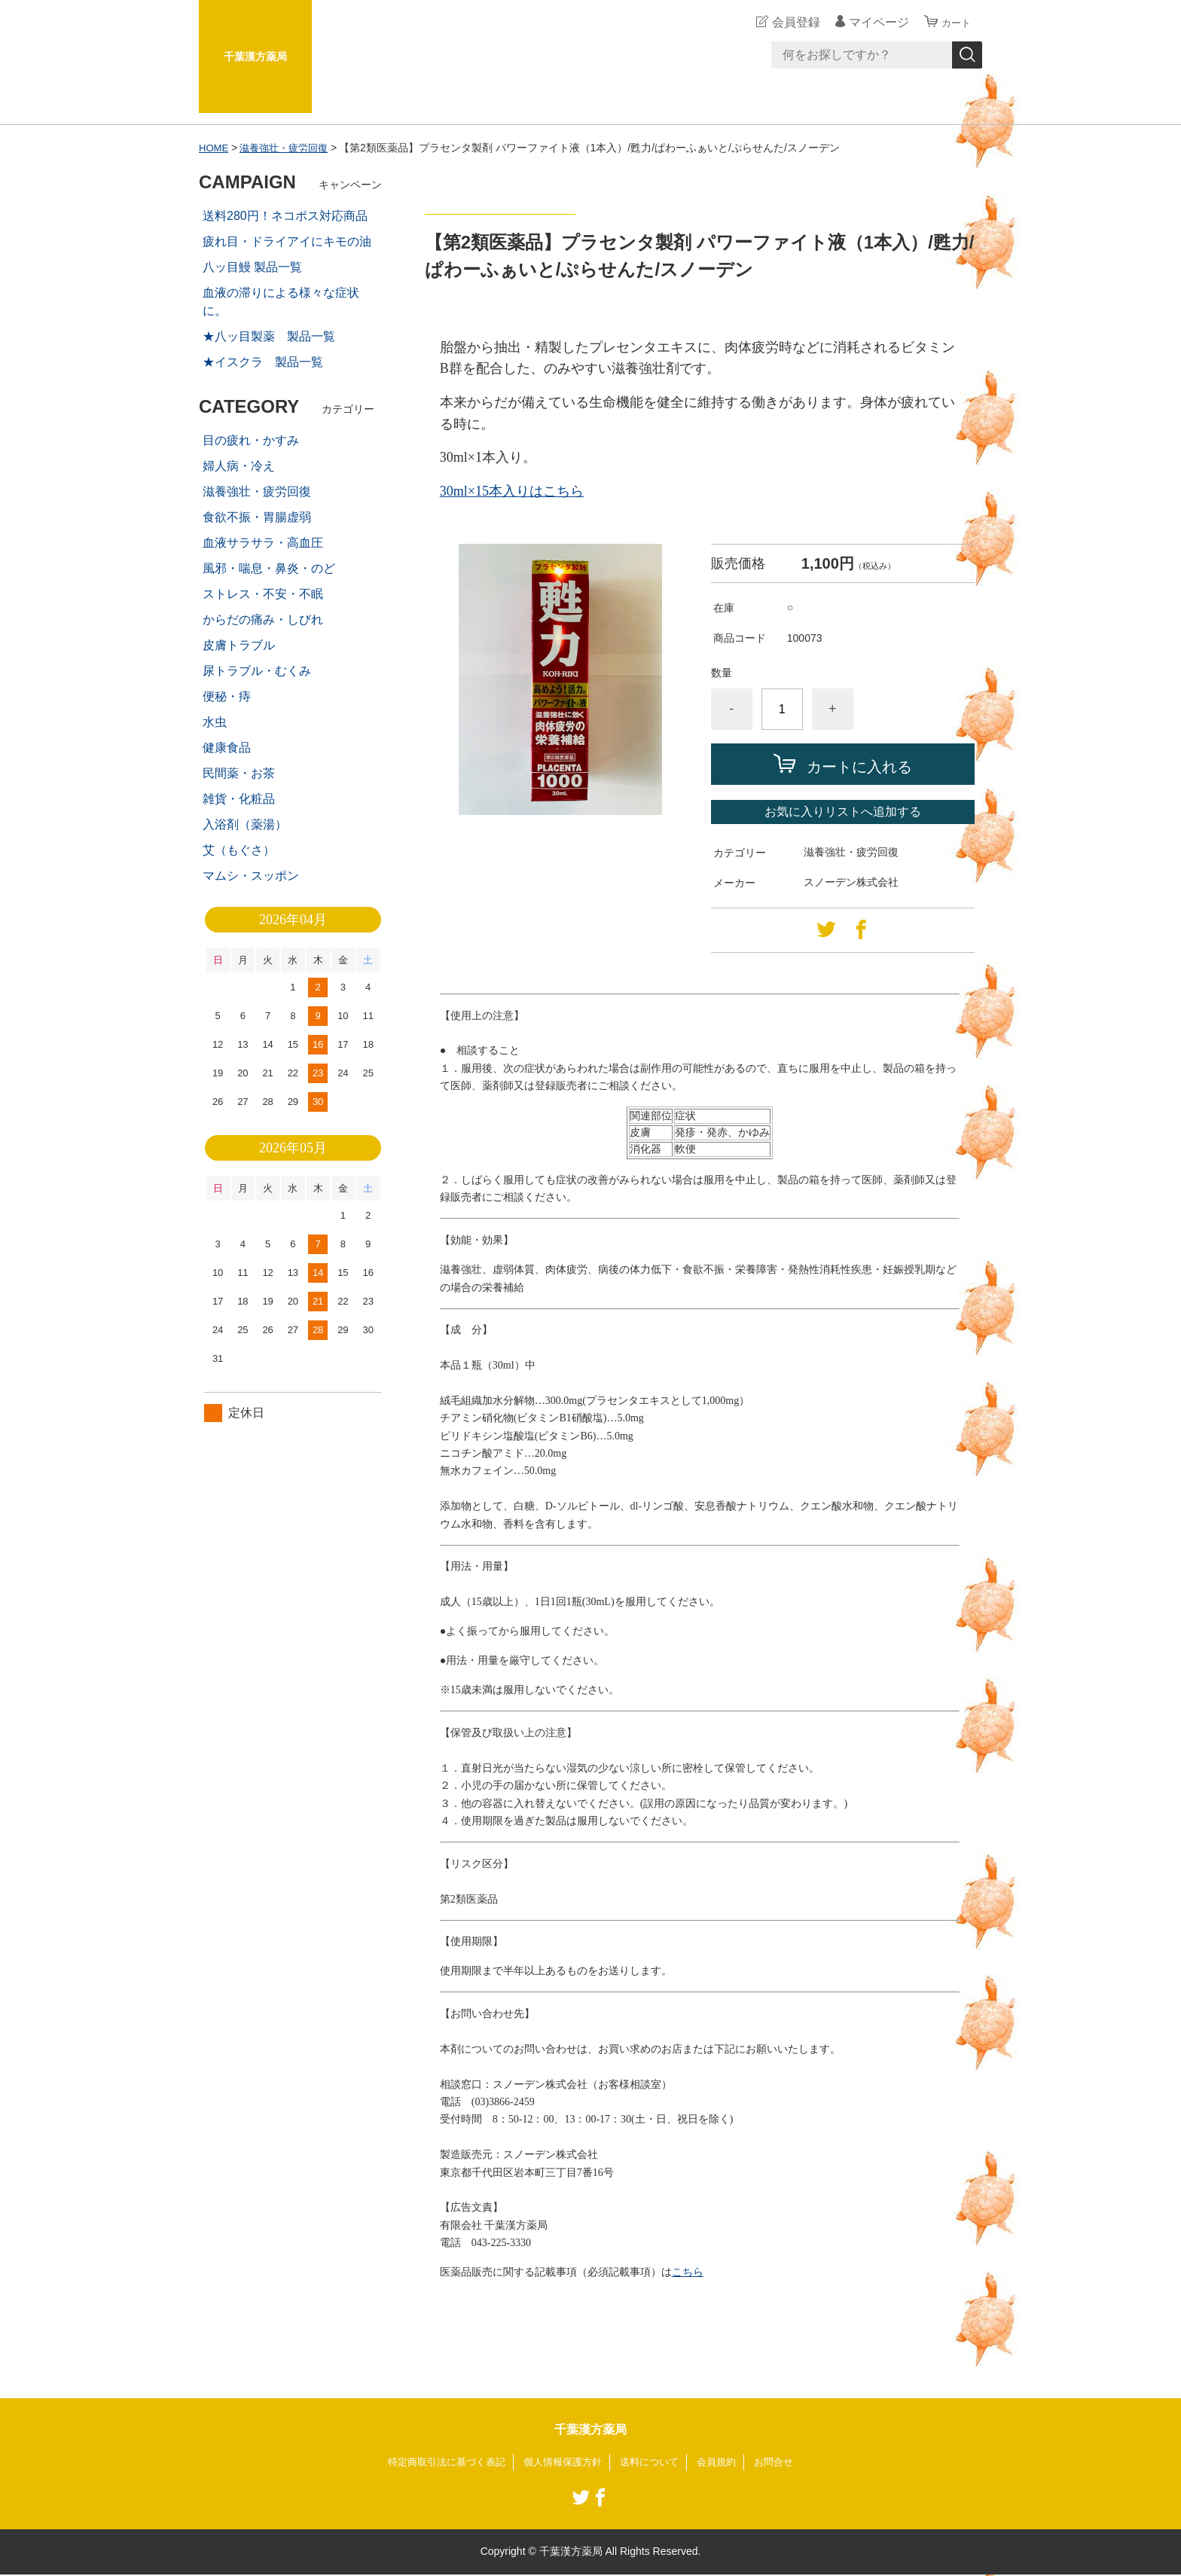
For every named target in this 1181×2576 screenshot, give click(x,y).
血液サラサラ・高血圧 (263, 542)
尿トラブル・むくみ (257, 670)
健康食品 (227, 747)
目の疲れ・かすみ (251, 440)
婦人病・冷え (239, 465)
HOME (214, 148)
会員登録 (789, 22)
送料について (653, 2462)
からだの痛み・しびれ (263, 619)
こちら (687, 2272)
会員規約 (724, 2462)
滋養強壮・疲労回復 (289, 148)
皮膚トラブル (239, 645)
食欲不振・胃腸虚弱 (257, 517)
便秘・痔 (227, 696)
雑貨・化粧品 (239, 798)
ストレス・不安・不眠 (263, 594)
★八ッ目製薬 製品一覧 (269, 336)
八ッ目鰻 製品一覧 (252, 267)
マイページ (872, 22)
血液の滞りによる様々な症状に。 (281, 301)
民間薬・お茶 (239, 773)
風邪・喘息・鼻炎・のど (269, 568)
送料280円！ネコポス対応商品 (285, 215)
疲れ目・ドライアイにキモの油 (287, 241)
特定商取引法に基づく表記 (438, 2462)
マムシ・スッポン (251, 875)
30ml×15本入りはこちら (512, 491)
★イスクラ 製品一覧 (263, 362)
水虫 (215, 722)
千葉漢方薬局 (255, 56)
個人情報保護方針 (562, 2462)
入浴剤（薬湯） (245, 824)
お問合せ (785, 2462)
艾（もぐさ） (239, 850)
